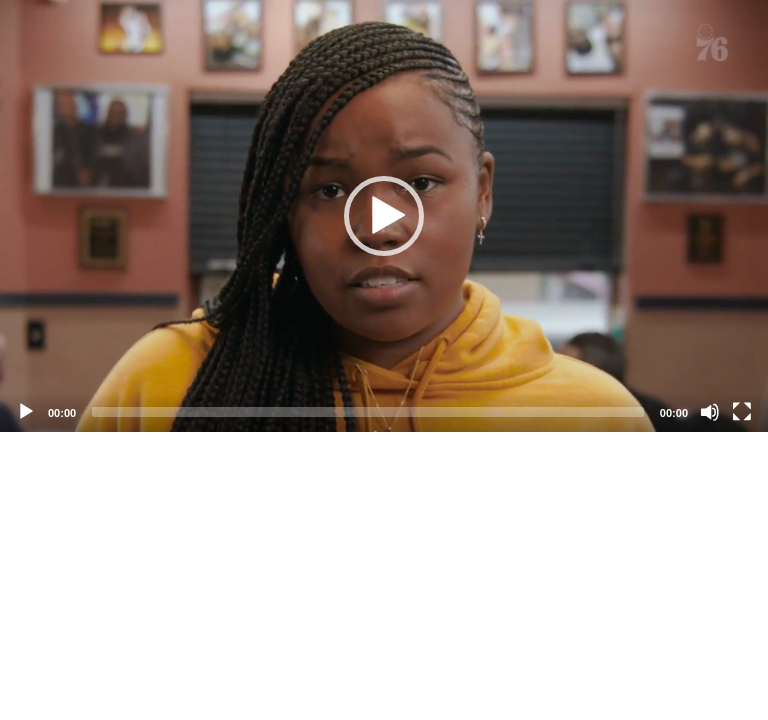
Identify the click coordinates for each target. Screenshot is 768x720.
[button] (384, 216)
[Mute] (710, 412)
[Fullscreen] (742, 412)
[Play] (26, 412)
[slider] (368, 412)
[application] (384, 216)
